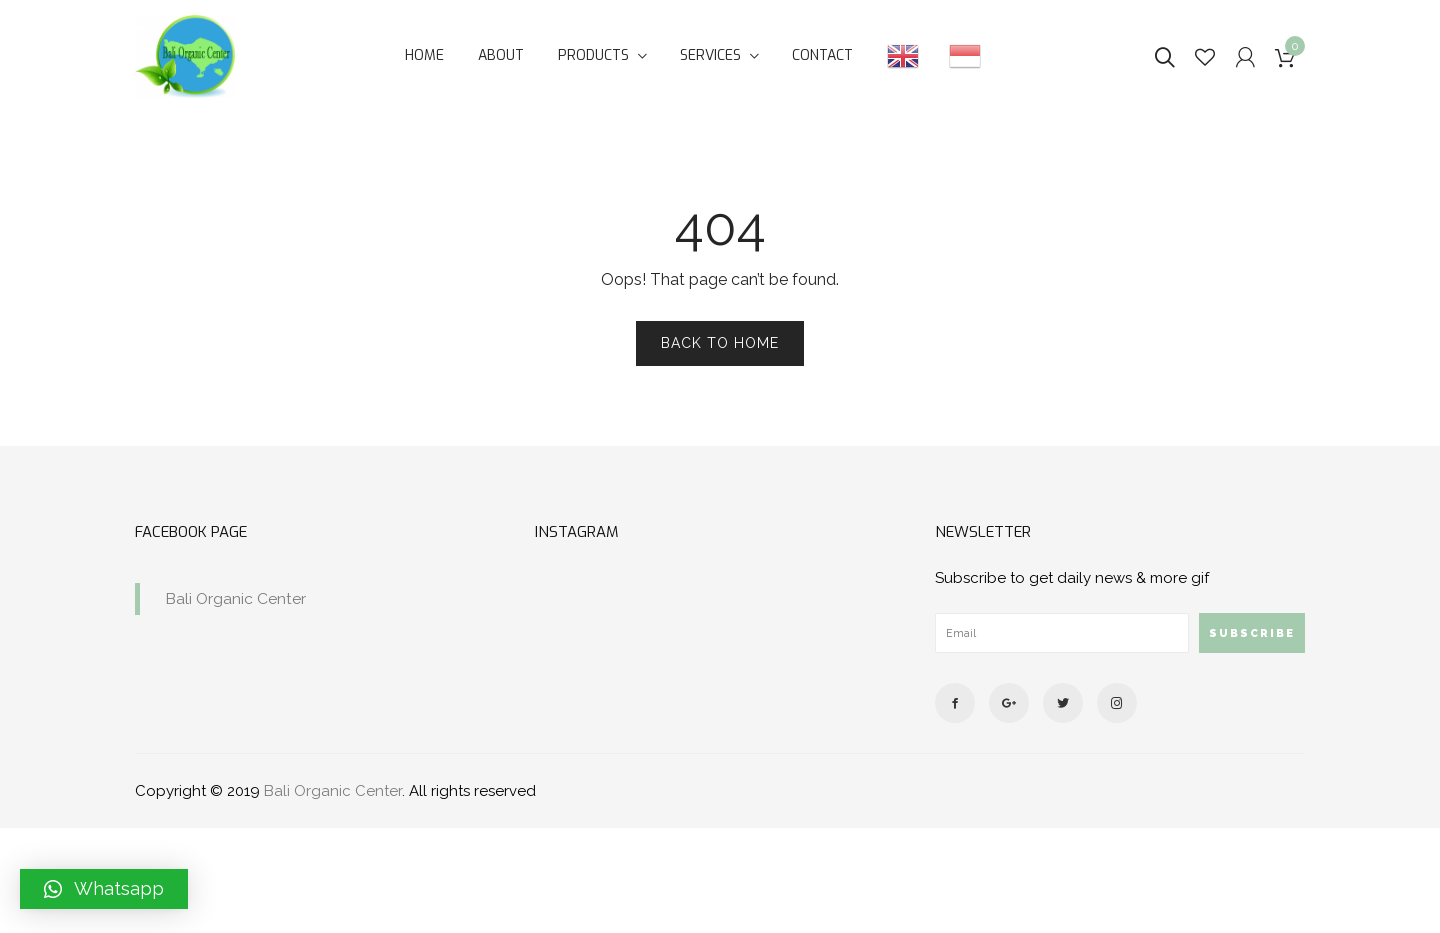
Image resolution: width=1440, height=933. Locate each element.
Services (710, 55)
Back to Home (720, 343)
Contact (822, 55)
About (501, 55)
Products (593, 55)
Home (424, 55)
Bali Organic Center (235, 598)
